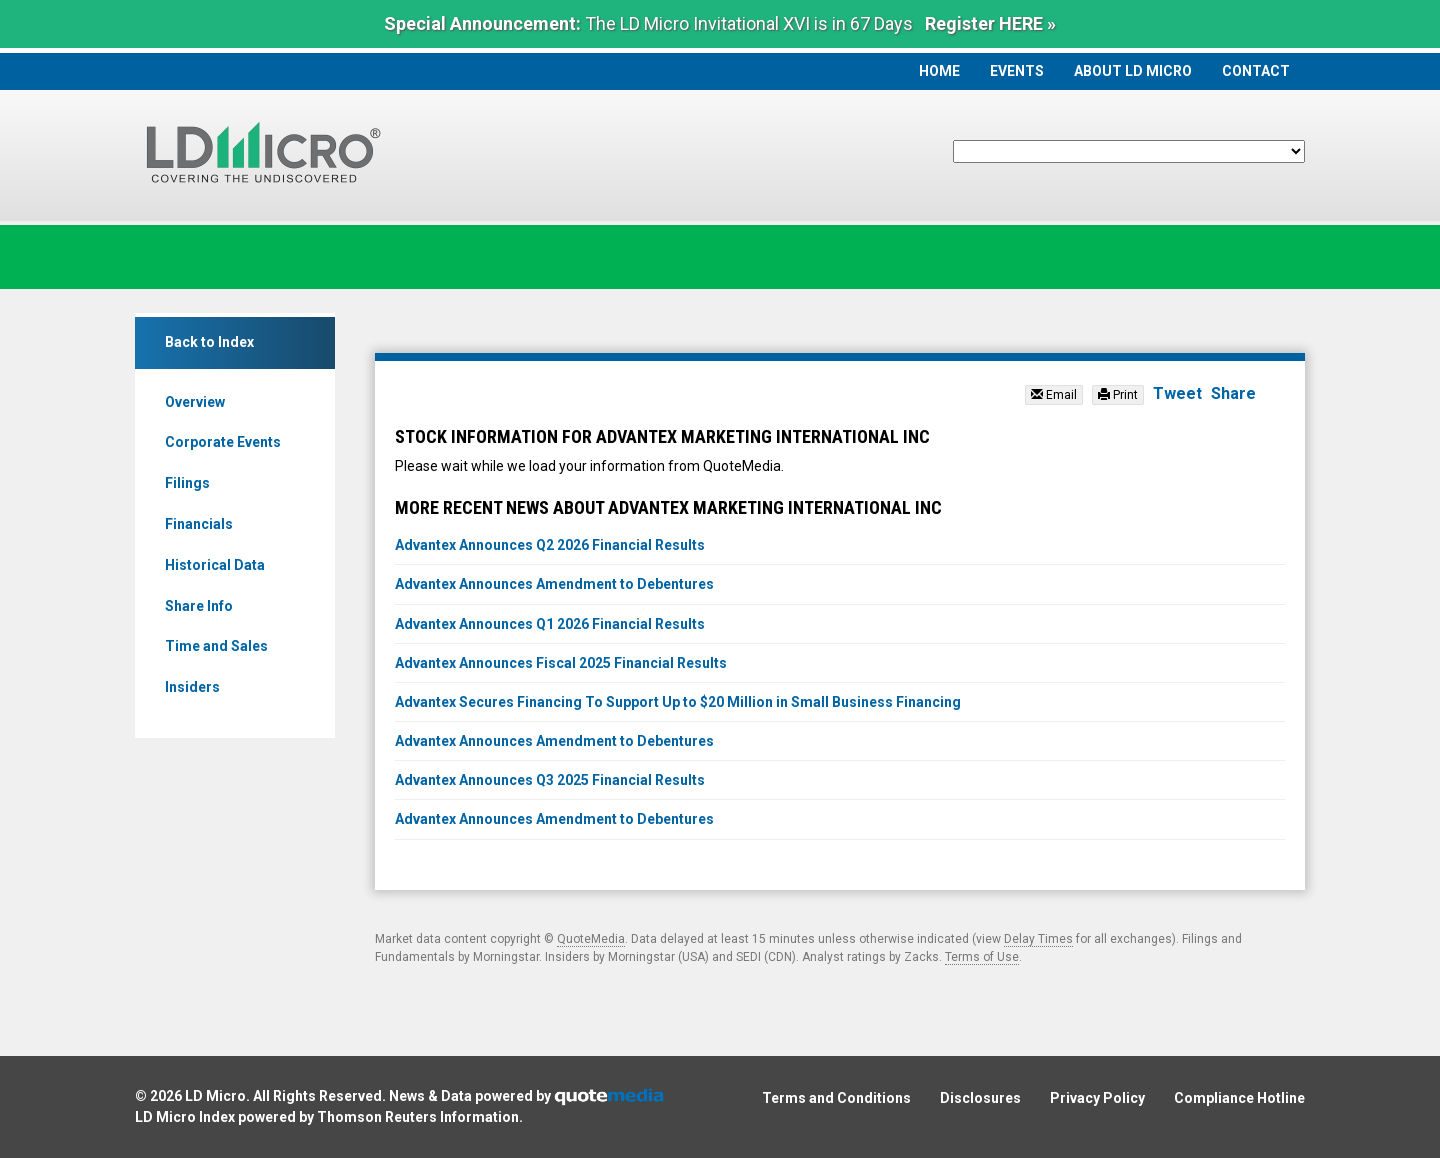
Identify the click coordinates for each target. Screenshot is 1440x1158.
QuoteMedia (591, 939)
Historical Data (215, 565)
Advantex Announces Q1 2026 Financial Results (550, 624)
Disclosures (980, 1098)
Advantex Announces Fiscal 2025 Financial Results (561, 663)
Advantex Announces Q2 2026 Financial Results (550, 545)
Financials (199, 524)
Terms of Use (982, 957)
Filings (187, 483)
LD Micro (215, 1096)
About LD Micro (1133, 71)
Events (1017, 71)
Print (1118, 395)
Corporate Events (223, 442)
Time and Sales (216, 646)
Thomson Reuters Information (418, 1117)
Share (1233, 393)
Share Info (199, 606)
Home (939, 71)
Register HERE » (990, 23)
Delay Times (1038, 939)
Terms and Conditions (836, 1098)
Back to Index (209, 342)
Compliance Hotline (1239, 1098)
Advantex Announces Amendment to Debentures (554, 584)
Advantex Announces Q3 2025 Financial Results (550, 780)
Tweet (1177, 393)
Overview (195, 402)
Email (1054, 395)
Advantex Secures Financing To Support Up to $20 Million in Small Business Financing (678, 702)
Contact (1256, 71)
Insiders (192, 687)
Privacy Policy (1097, 1098)
